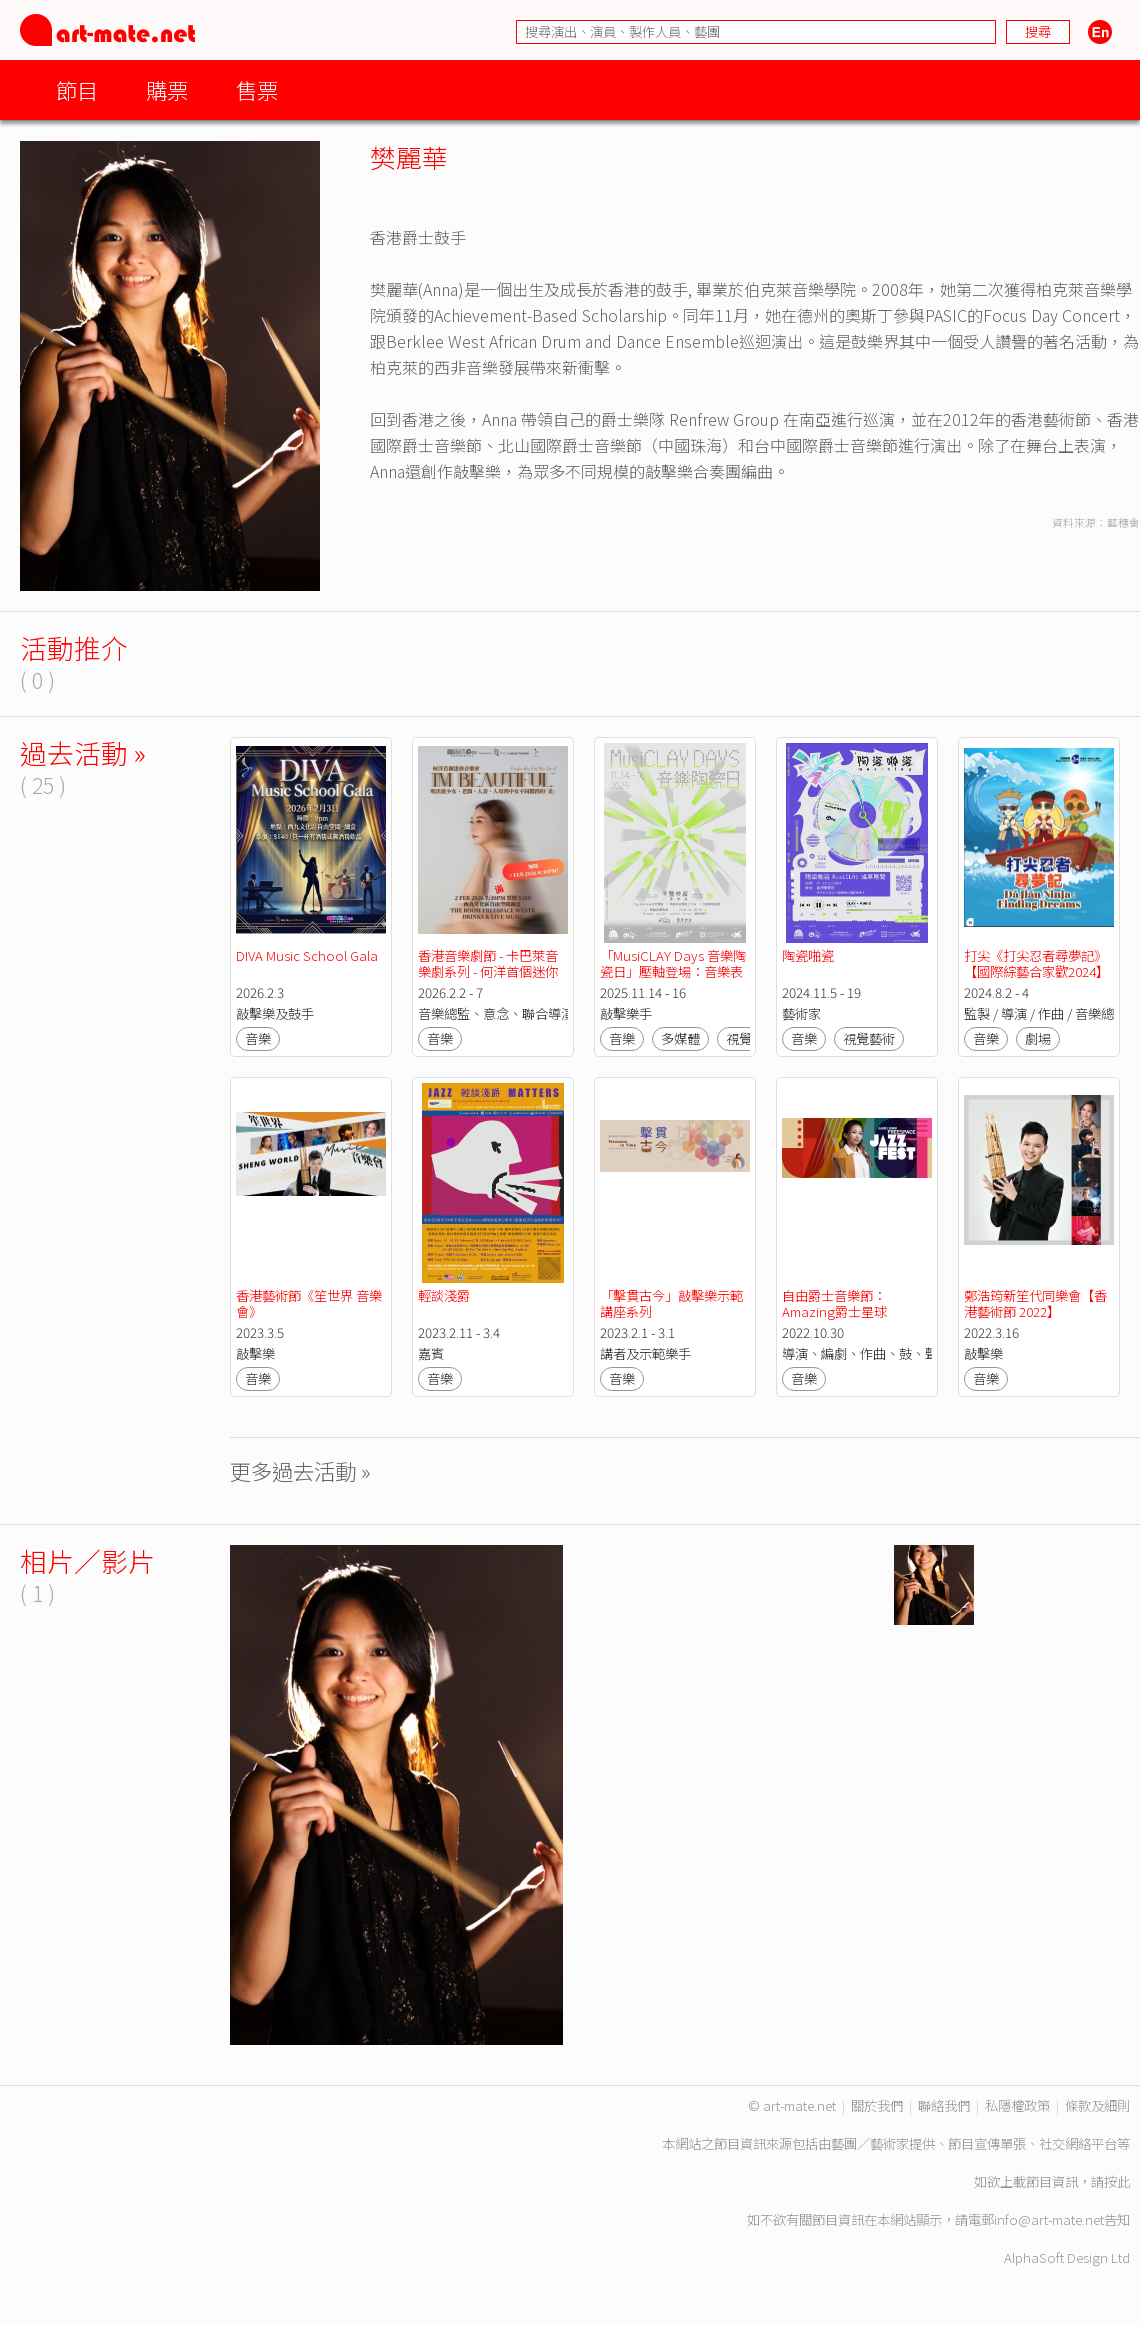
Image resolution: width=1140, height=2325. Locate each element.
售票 (257, 89)
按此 (1117, 2181)
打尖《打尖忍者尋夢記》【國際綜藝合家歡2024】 (1036, 963)
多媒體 (680, 1038)
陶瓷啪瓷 (808, 955)
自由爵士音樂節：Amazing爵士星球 (834, 1303)
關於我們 (877, 2105)
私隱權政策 (1017, 2105)
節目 (77, 89)
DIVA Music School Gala (308, 955)
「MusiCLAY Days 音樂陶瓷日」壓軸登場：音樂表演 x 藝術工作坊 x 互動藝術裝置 (673, 979)
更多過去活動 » (300, 1470)
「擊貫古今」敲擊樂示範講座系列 (671, 1303)
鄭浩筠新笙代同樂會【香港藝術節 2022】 (1035, 1303)
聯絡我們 (944, 2105)
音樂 (258, 1038)
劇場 (1038, 1038)
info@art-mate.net (1049, 2219)
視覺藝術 (869, 1038)
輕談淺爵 (444, 1295)
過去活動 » (83, 752)
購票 (167, 89)
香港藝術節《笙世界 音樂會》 (309, 1303)
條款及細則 (1097, 2105)
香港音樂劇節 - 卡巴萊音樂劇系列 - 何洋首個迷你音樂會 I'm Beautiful (488, 971)
